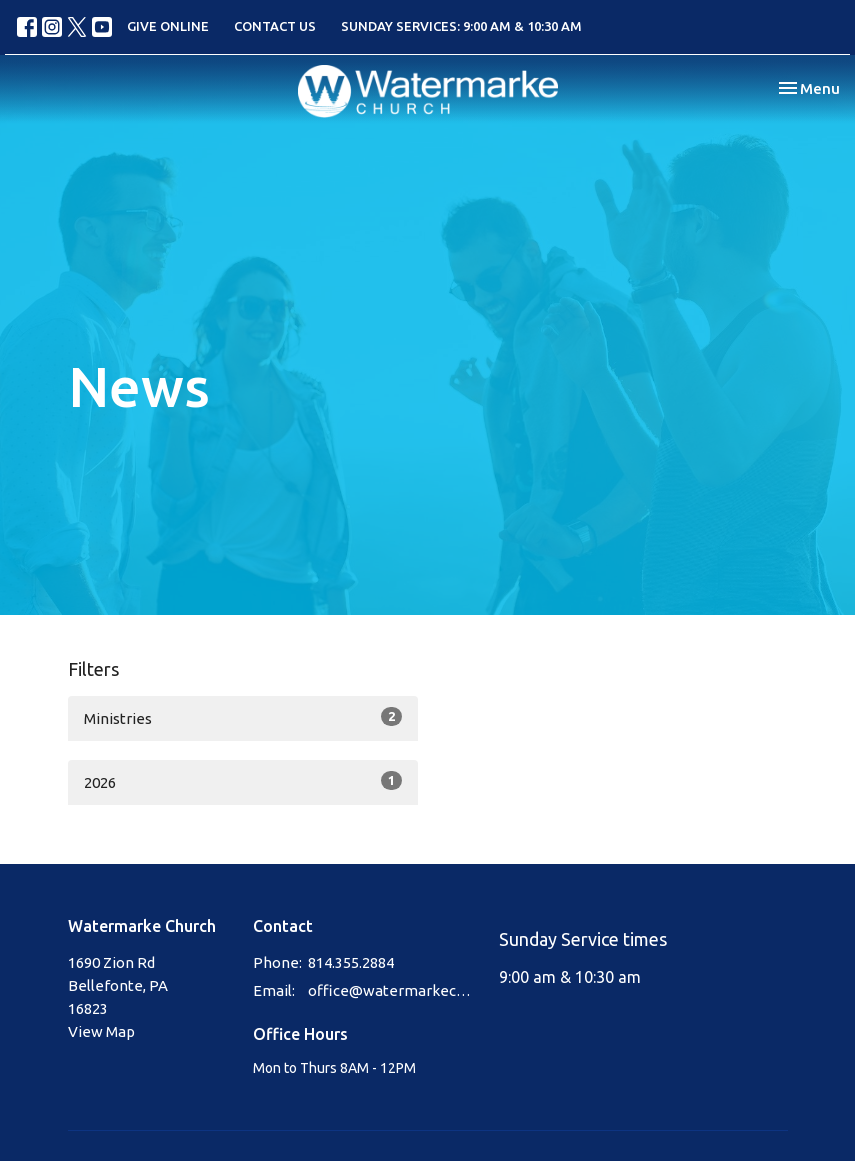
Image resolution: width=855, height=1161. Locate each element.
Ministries (243, 717)
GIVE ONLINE (168, 26)
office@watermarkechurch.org (394, 990)
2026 (243, 781)
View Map (101, 1031)
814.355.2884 (351, 962)
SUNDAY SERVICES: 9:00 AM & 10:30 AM (461, 26)
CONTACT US (275, 26)
